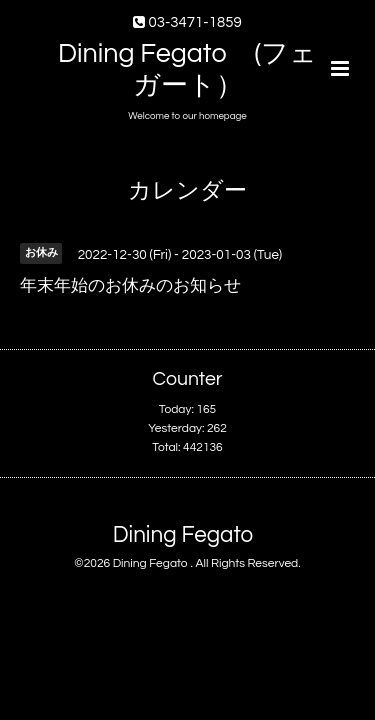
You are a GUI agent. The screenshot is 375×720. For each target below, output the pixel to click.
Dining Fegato (183, 535)
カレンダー (187, 191)
